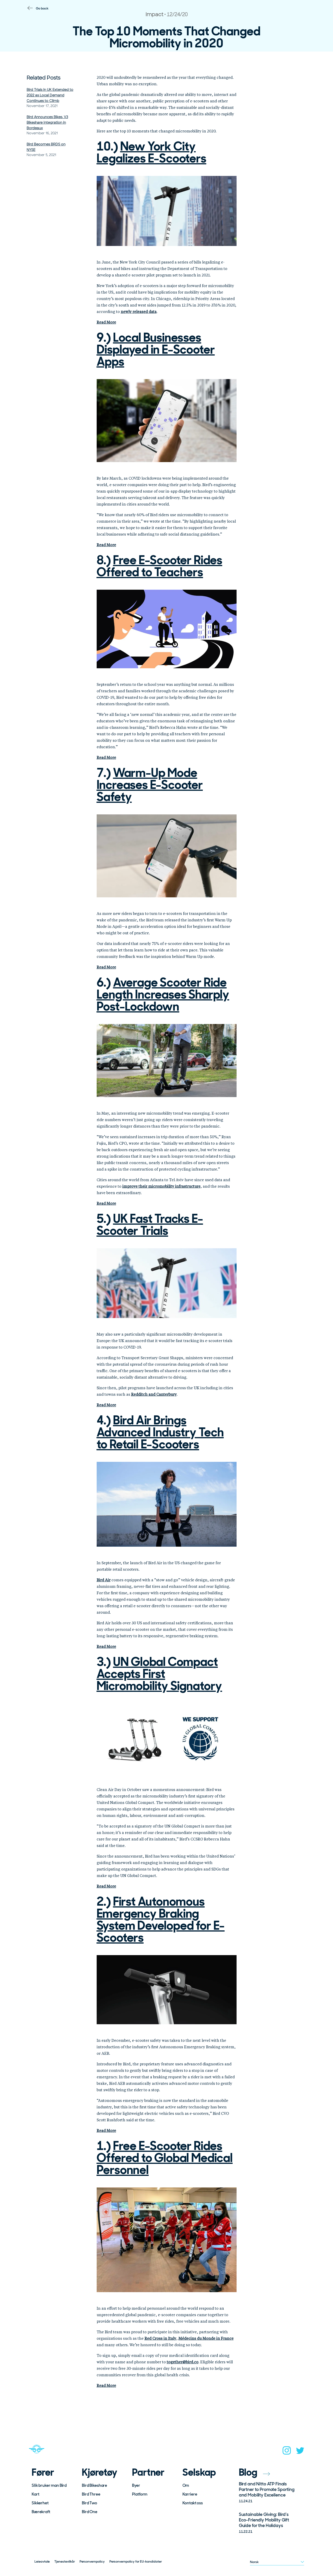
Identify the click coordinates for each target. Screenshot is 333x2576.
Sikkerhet (40, 2502)
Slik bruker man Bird (49, 2485)
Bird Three (91, 2494)
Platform (139, 2494)
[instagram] (287, 2451)
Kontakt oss (192, 2502)
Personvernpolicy (92, 2561)
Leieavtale (42, 2561)
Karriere (189, 2494)
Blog (254, 2472)
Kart (35, 2494)
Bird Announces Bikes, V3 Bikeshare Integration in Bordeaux (47, 122)
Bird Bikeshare (94, 2485)
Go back (42, 8)
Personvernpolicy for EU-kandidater (135, 2561)
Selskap (199, 2472)
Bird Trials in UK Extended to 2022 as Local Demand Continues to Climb (50, 95)
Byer (136, 2485)
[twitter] (300, 2452)
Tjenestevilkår (64, 2561)
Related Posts (43, 78)
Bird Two (89, 2502)
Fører (43, 2472)
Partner (148, 2472)
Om (185, 2485)
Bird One (89, 2511)
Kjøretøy (99, 2472)
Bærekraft (41, 2511)
